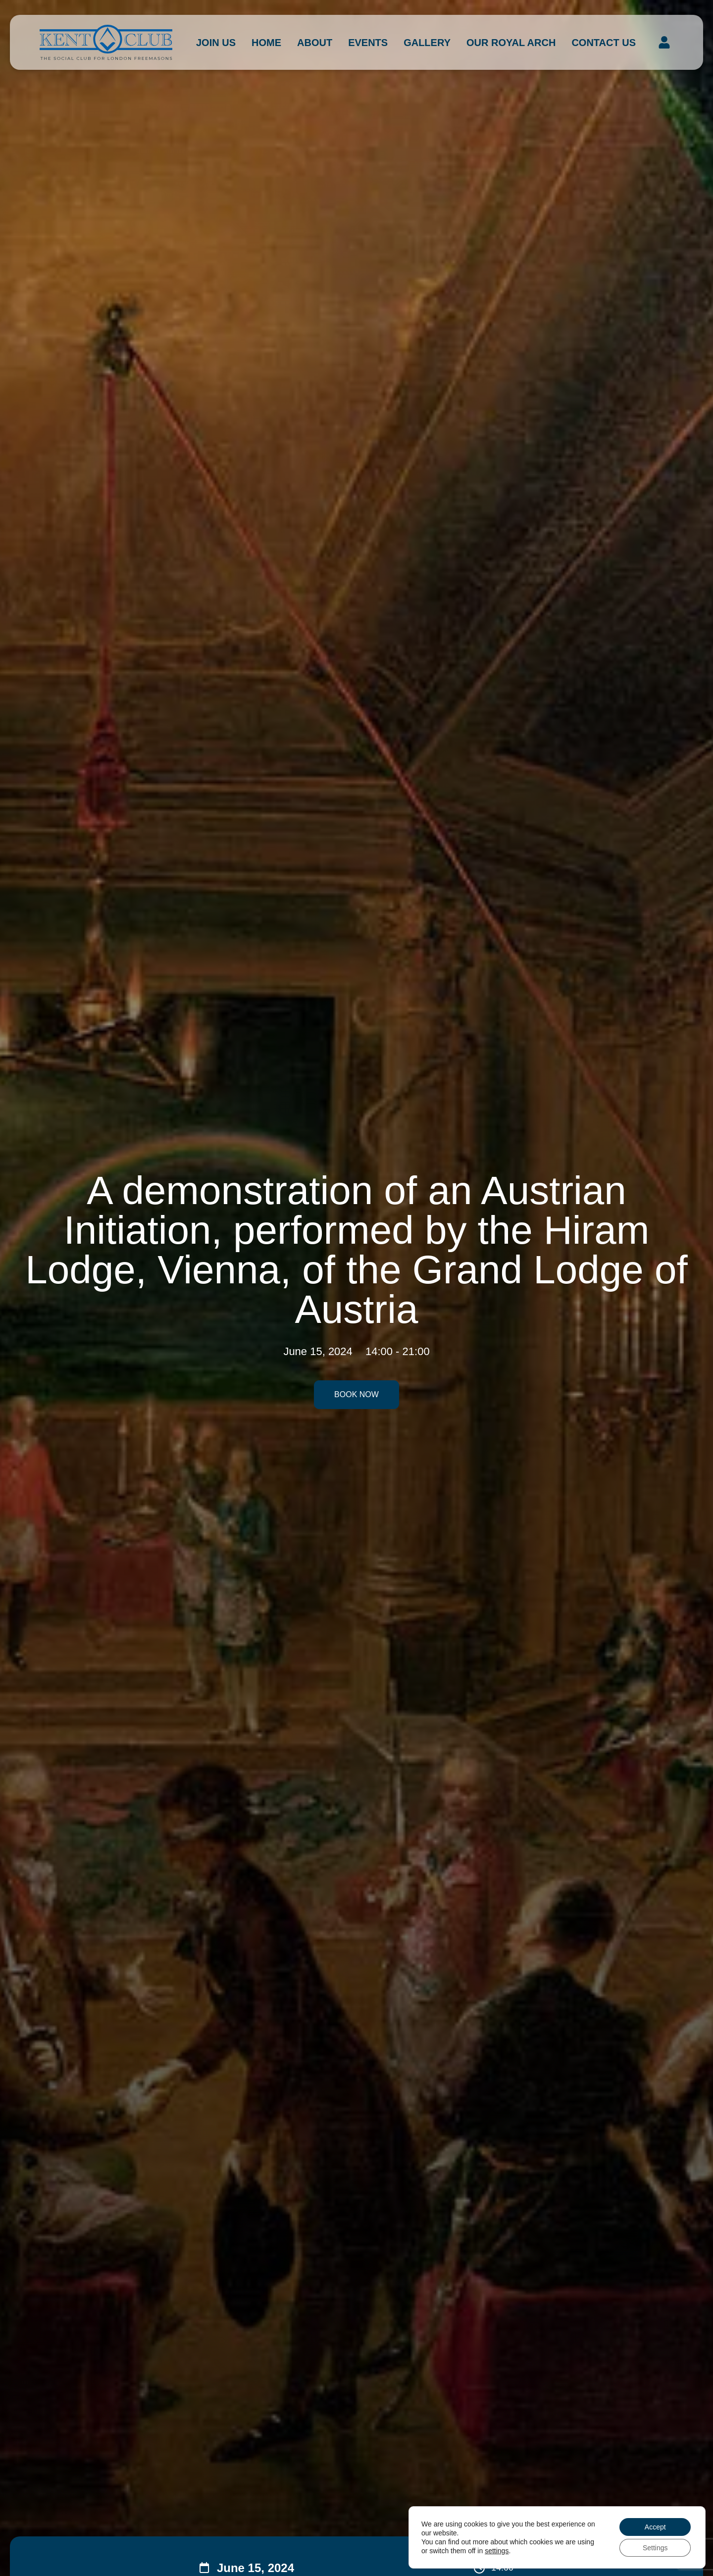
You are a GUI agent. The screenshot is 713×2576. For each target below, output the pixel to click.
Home (266, 42)
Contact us (603, 42)
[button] (664, 42)
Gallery (427, 42)
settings (497, 2551)
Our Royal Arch (511, 42)
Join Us (216, 42)
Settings (655, 2548)
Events (368, 42)
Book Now (356, 1394)
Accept (655, 2527)
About (314, 42)
